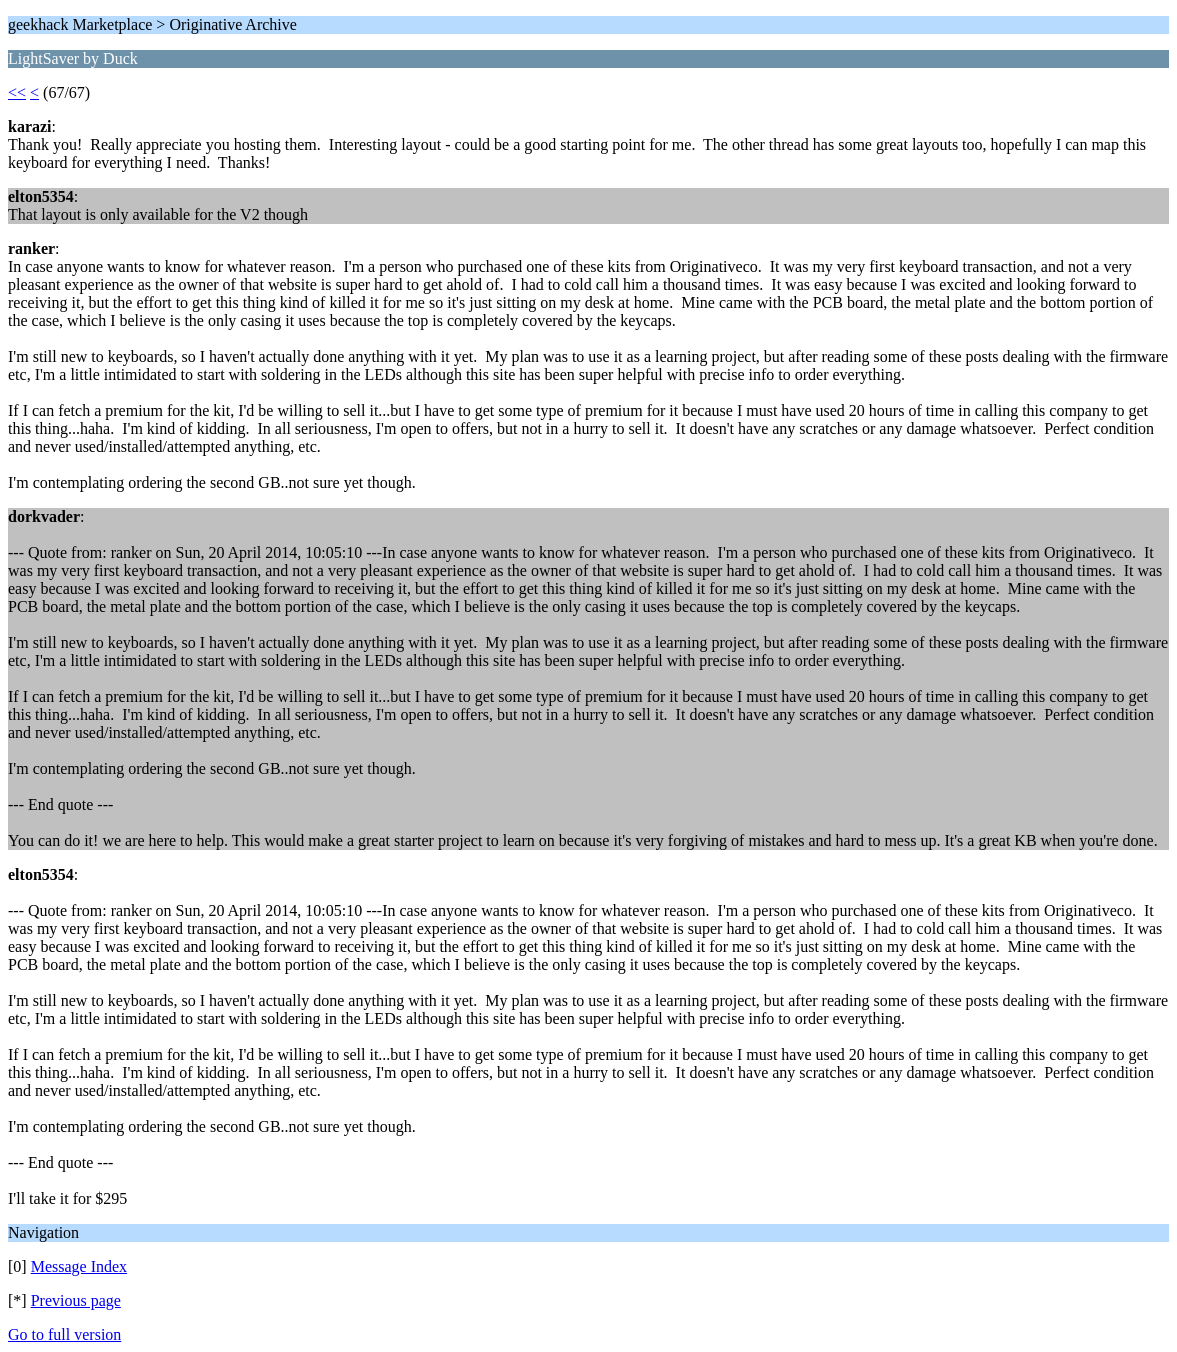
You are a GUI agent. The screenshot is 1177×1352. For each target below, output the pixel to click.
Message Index (79, 1266)
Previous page (76, 1300)
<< (17, 92)
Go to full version (64, 1334)
